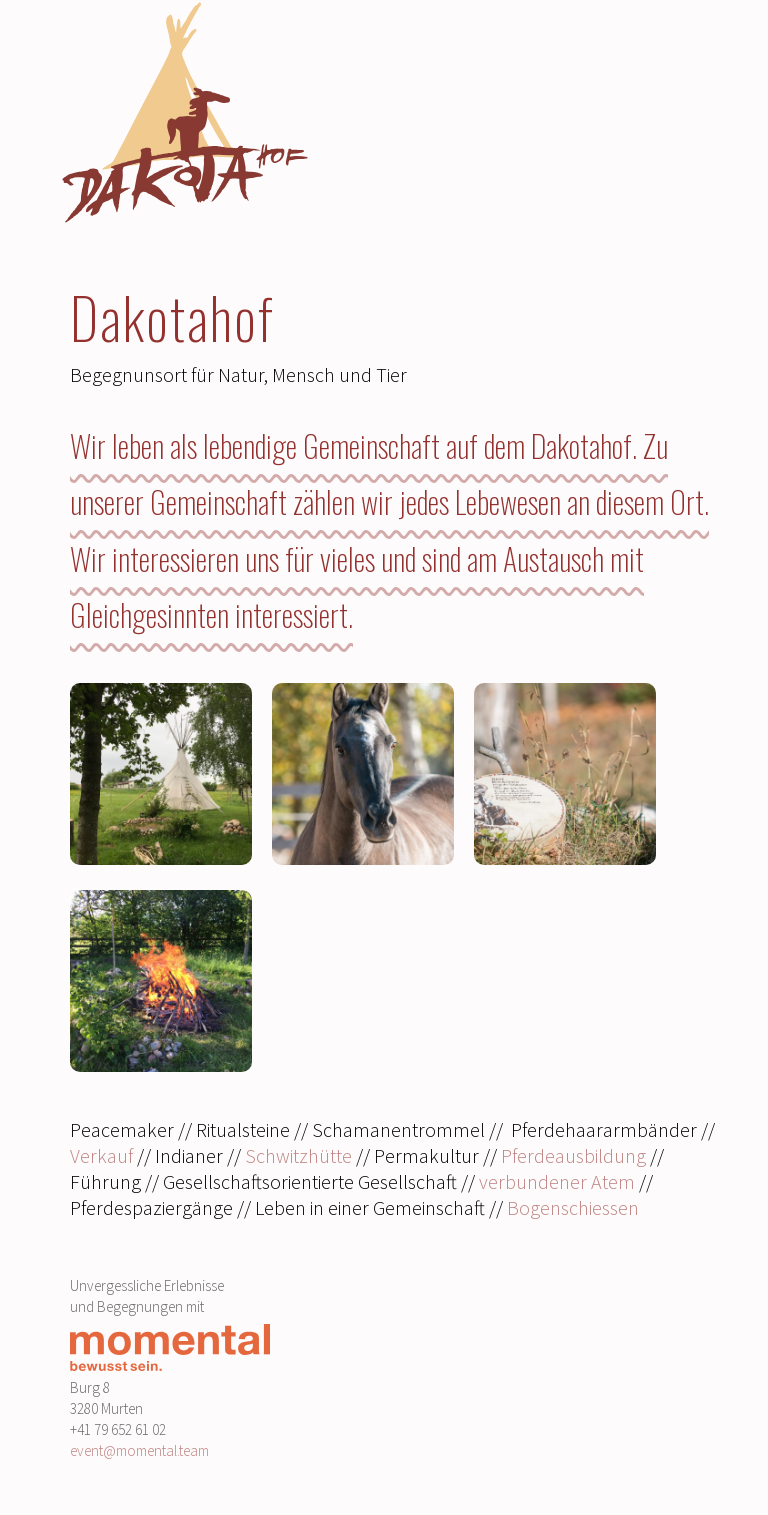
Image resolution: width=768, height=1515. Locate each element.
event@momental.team (139, 1450)
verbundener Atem (557, 1181)
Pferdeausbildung (573, 1155)
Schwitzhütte (298, 1155)
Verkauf (103, 1155)
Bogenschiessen (573, 1207)
